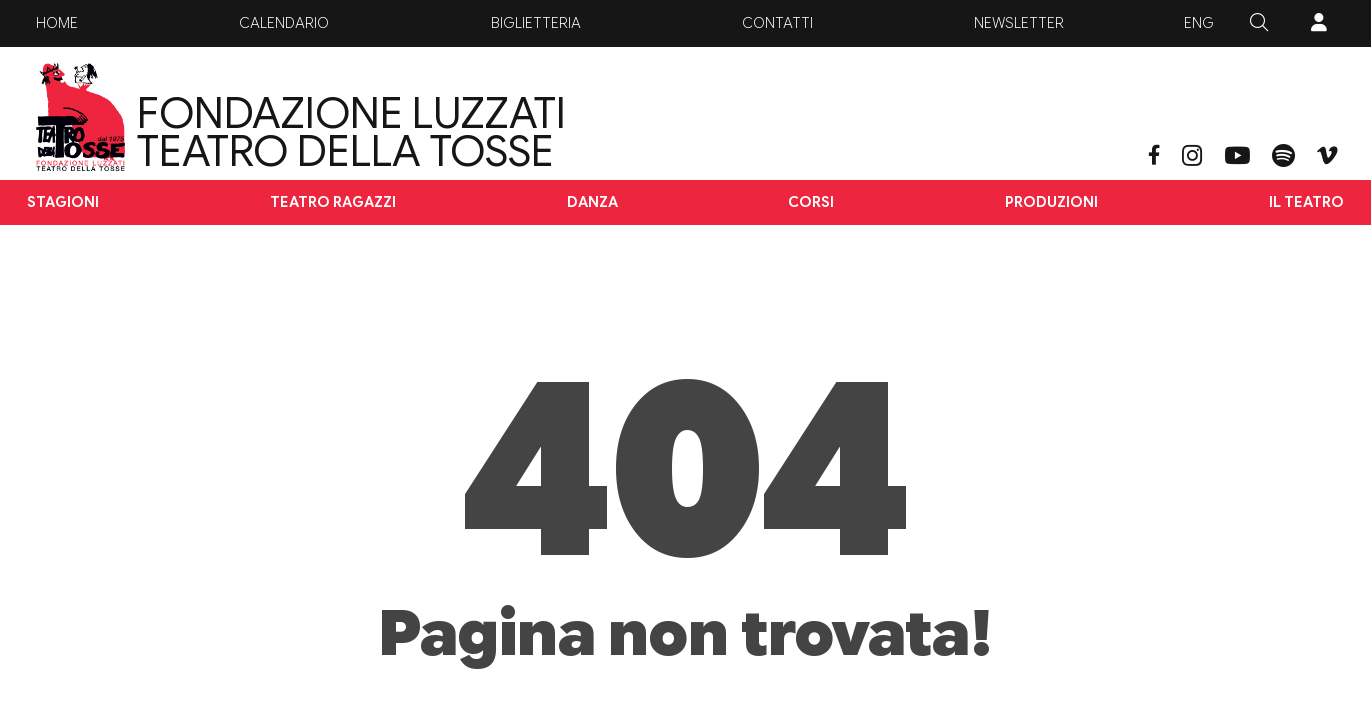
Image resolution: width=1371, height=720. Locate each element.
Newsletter (1019, 23)
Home (57, 23)
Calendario (284, 23)
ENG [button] (1199, 23)
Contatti (777, 23)
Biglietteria (536, 23)
